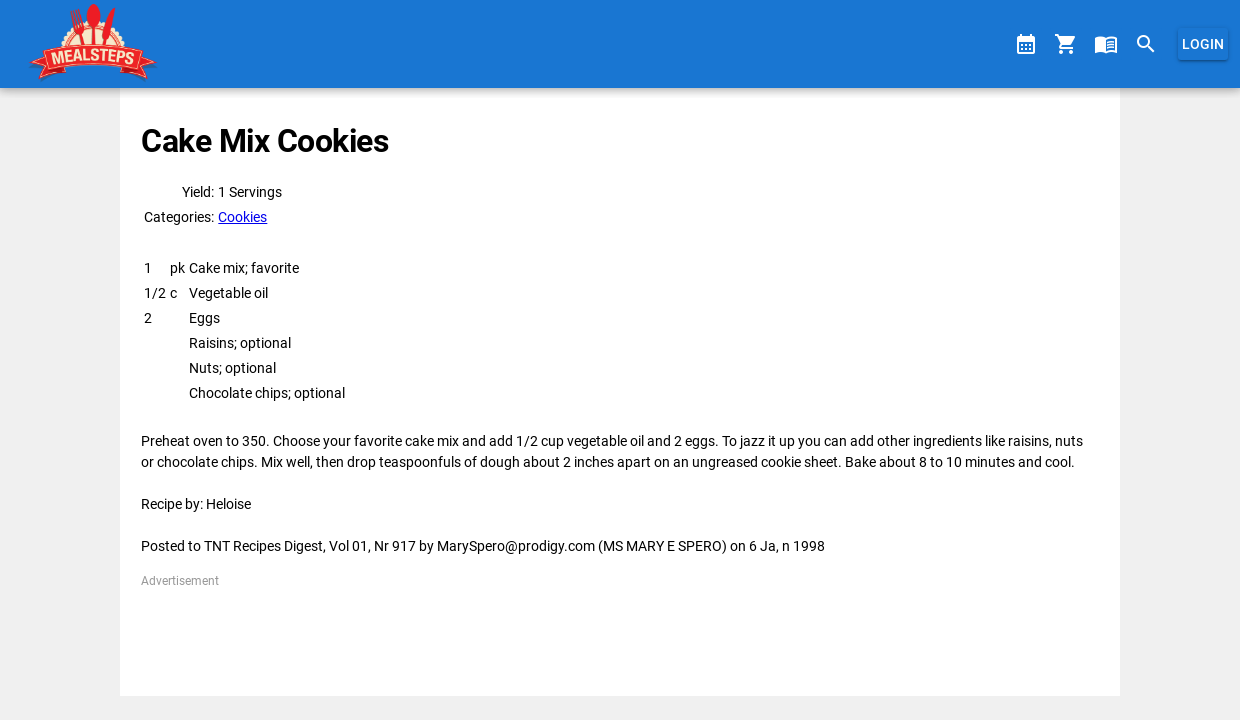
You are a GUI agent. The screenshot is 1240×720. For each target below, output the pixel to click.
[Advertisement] (619, 635)
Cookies (242, 217)
